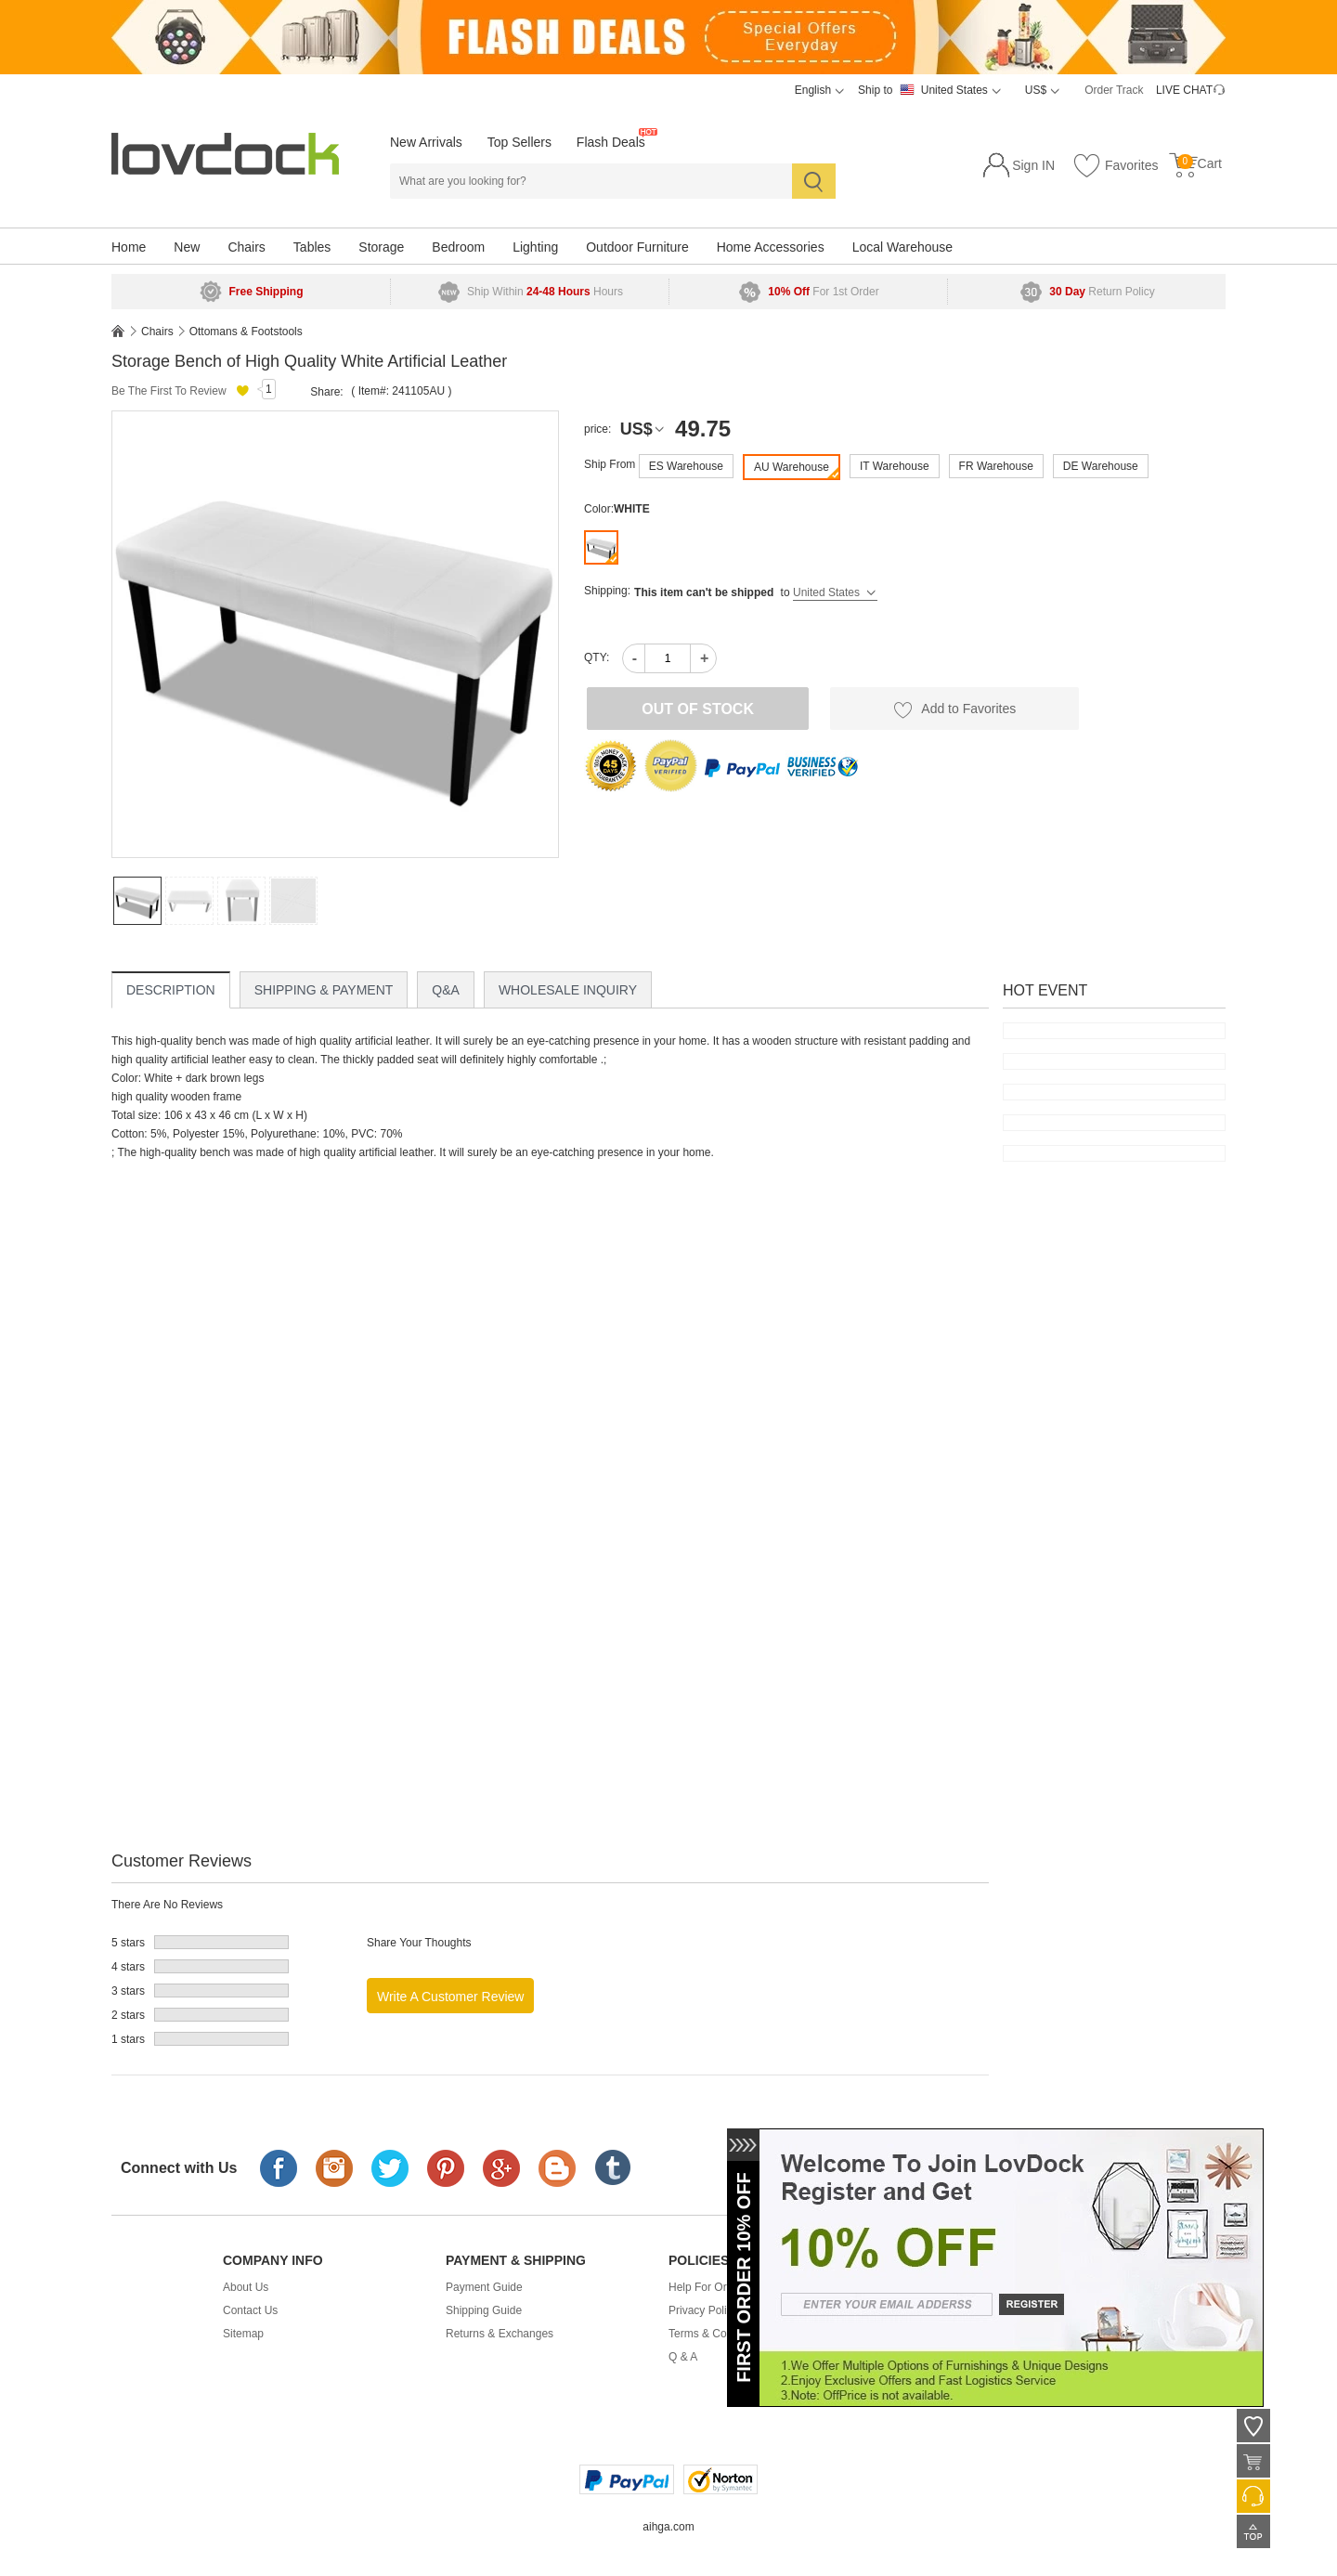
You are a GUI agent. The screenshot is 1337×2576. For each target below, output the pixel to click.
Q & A (682, 2356)
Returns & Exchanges (499, 2333)
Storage (381, 247)
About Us (245, 2287)
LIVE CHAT (1184, 90)
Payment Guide (484, 2287)
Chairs (246, 247)
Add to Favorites (954, 709)
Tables (312, 247)
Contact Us (250, 2310)
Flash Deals (611, 142)
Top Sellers (519, 142)
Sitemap (243, 2333)
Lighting (535, 247)
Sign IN (1033, 165)
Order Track (1113, 90)
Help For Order (705, 2287)
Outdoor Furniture (637, 247)
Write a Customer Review (450, 1996)
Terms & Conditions (716, 2333)
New (187, 247)
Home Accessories (770, 247)
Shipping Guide (484, 2310)
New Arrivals (426, 142)
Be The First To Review (169, 390)
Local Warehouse (902, 247)
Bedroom (458, 247)
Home (128, 247)
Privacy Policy (703, 2310)
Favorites (1115, 166)
